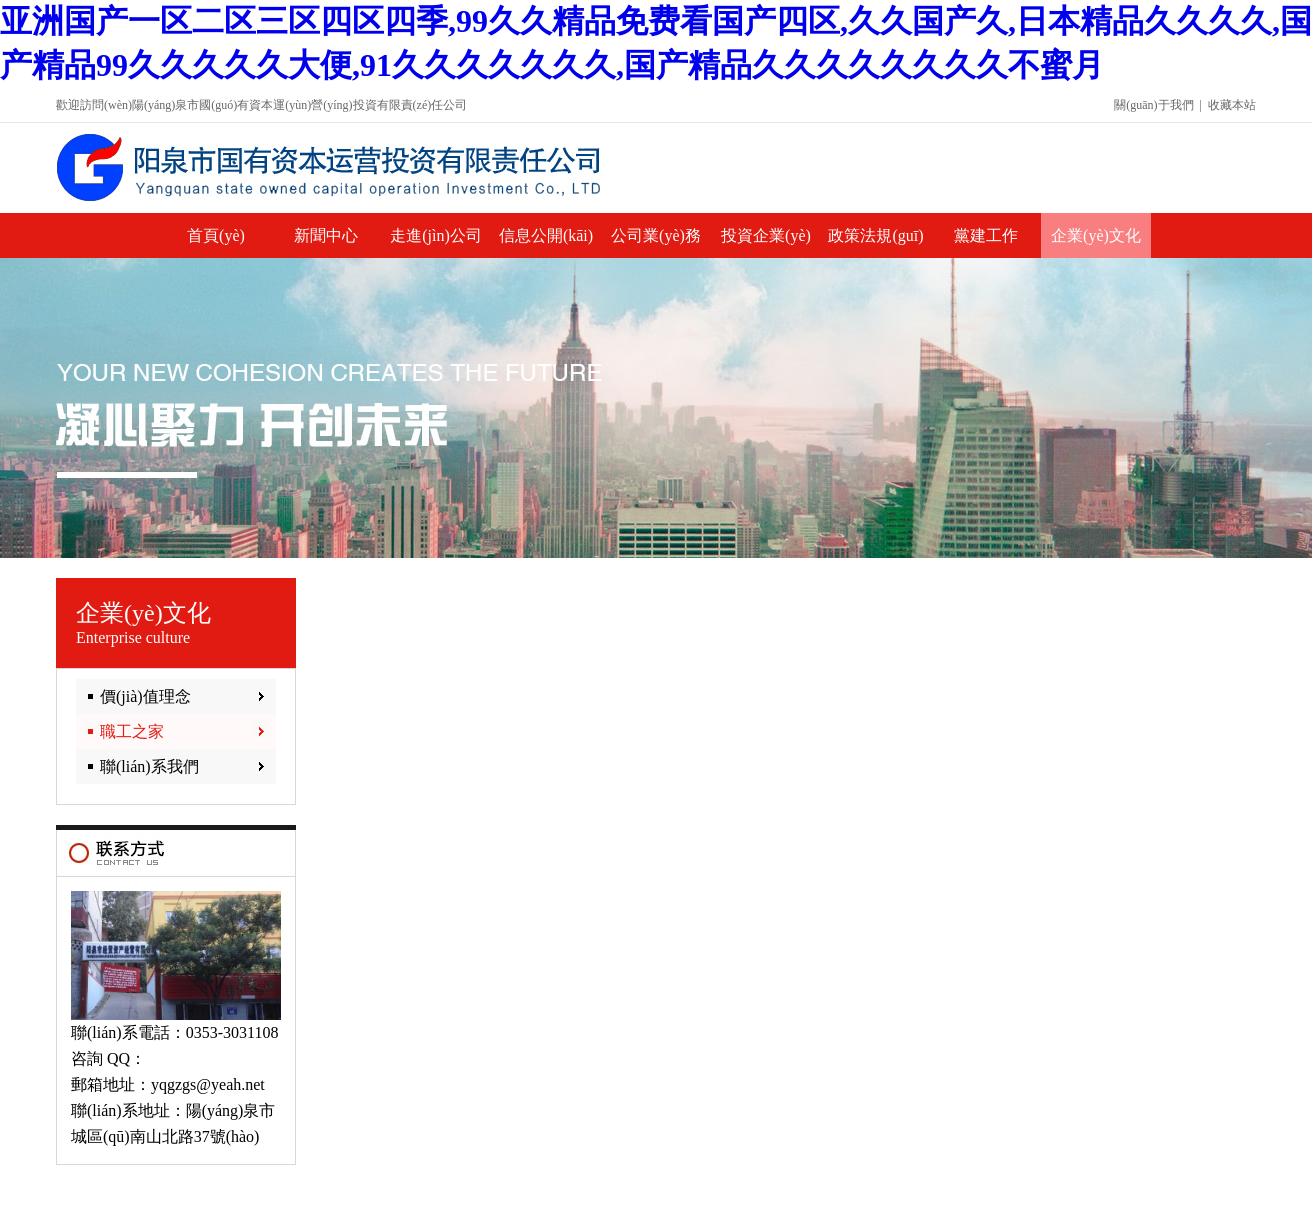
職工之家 (132, 731)
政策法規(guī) (875, 235)
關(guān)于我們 (1153, 105)
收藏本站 (1232, 105)
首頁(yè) (216, 235)
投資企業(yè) (766, 235)
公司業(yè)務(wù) (656, 242)
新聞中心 (326, 235)
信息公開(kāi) (546, 235)
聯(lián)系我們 (149, 766)
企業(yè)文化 (1096, 235)
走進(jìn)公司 (436, 235)
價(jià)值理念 (145, 696)
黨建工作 (986, 235)
